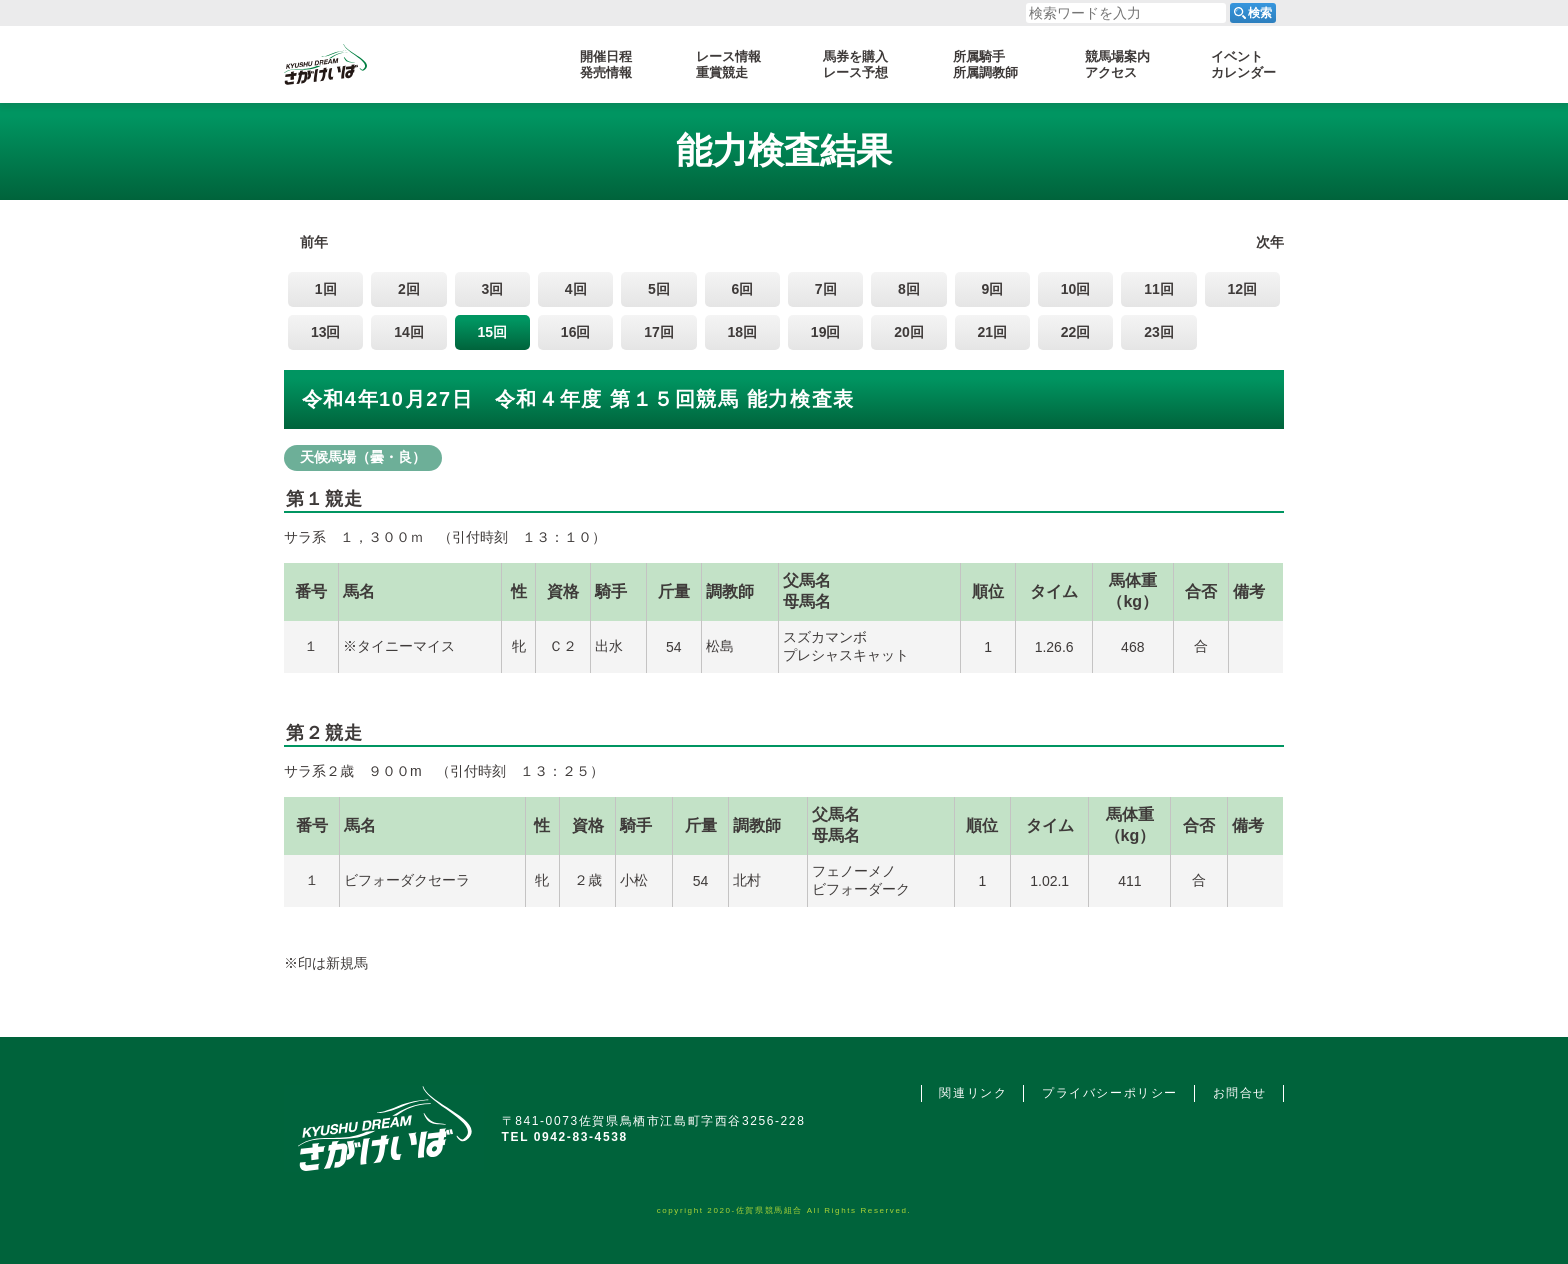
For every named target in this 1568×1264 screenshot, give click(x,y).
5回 (659, 289)
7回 (826, 289)
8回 (909, 289)
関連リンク (973, 1093)
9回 (992, 289)
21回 (993, 332)
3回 (492, 289)
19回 (826, 332)
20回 (909, 332)
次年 (1270, 242)
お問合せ (1240, 1093)
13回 (326, 332)
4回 (576, 289)
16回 (576, 332)
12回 (1242, 289)
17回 (659, 332)
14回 (409, 332)
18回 (743, 332)
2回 (409, 289)
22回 (1076, 332)
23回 (1159, 332)
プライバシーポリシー (1110, 1093)
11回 (1159, 289)
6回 (742, 289)
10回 (1076, 289)
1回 (326, 289)
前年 (314, 242)
